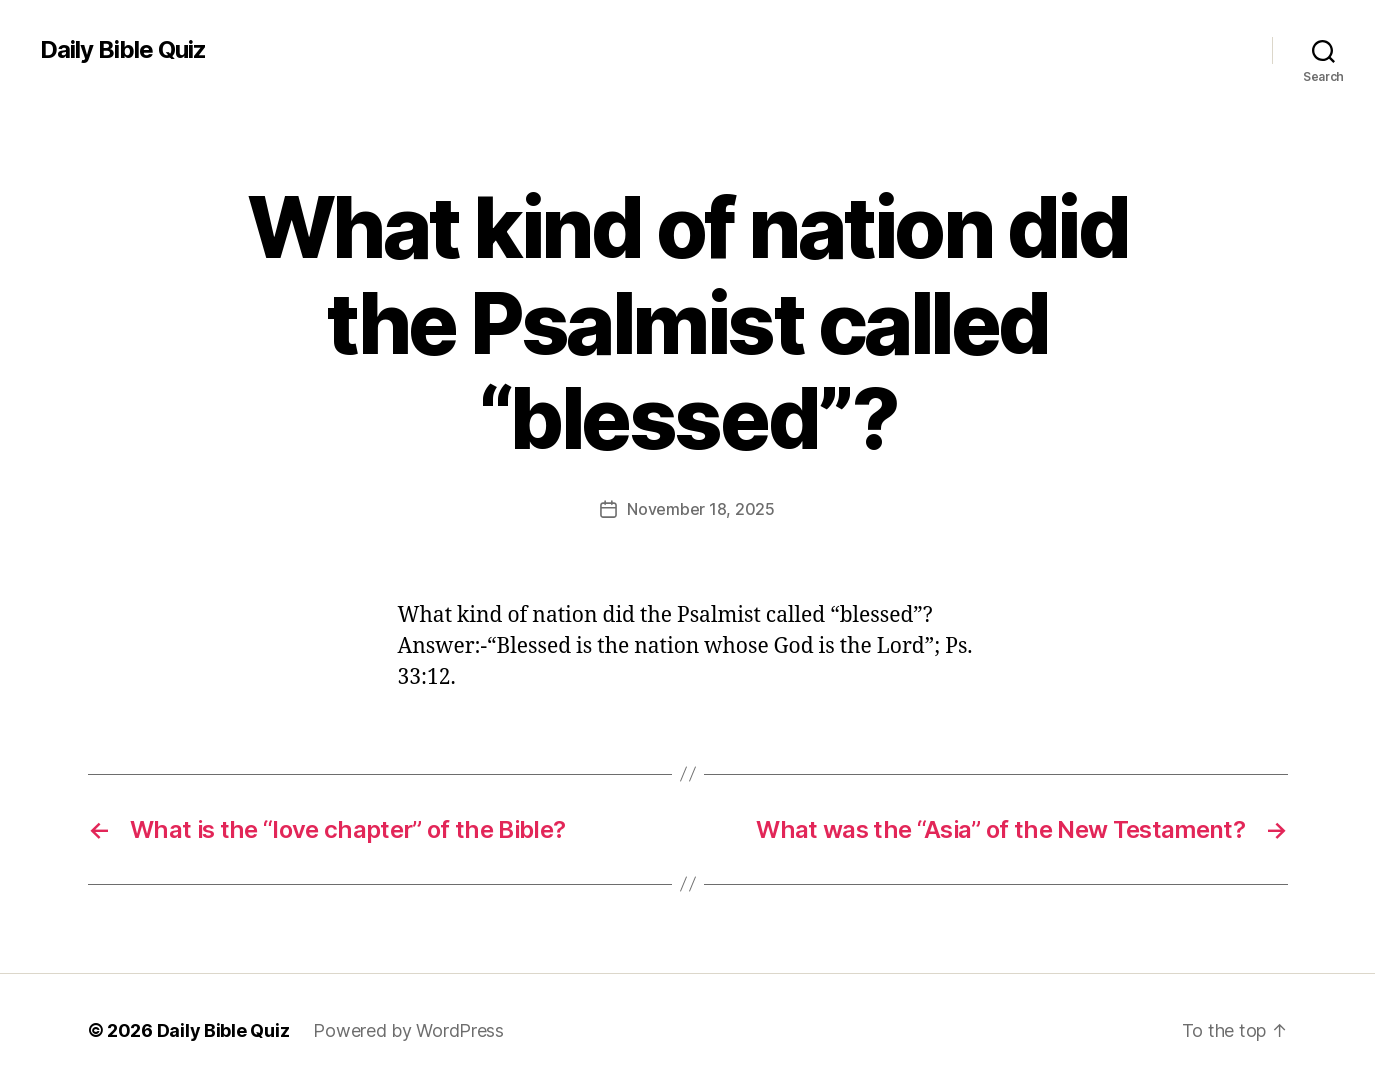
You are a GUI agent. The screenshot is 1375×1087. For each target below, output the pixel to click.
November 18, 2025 (700, 509)
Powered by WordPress (408, 1030)
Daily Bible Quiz (123, 50)
